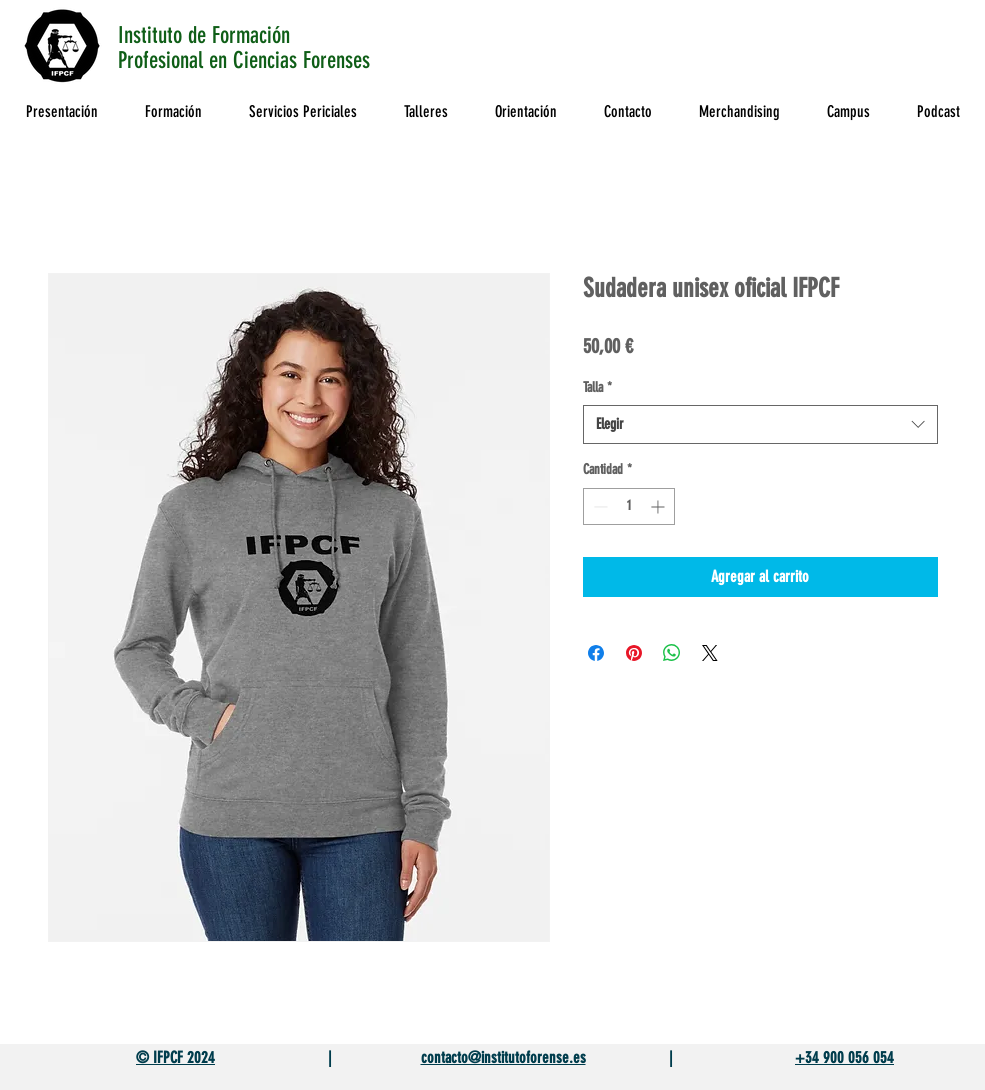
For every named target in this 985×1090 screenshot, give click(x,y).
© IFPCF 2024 (175, 1057)
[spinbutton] (629, 506)
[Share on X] (710, 653)
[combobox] (760, 424)
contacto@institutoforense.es (503, 1057)
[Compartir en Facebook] (596, 653)
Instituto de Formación (204, 35)
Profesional (163, 60)
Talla (597, 387)
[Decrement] (598, 506)
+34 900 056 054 (844, 1057)
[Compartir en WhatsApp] (672, 653)
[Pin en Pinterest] (634, 653)
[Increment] (659, 506)
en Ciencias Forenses (292, 60)
